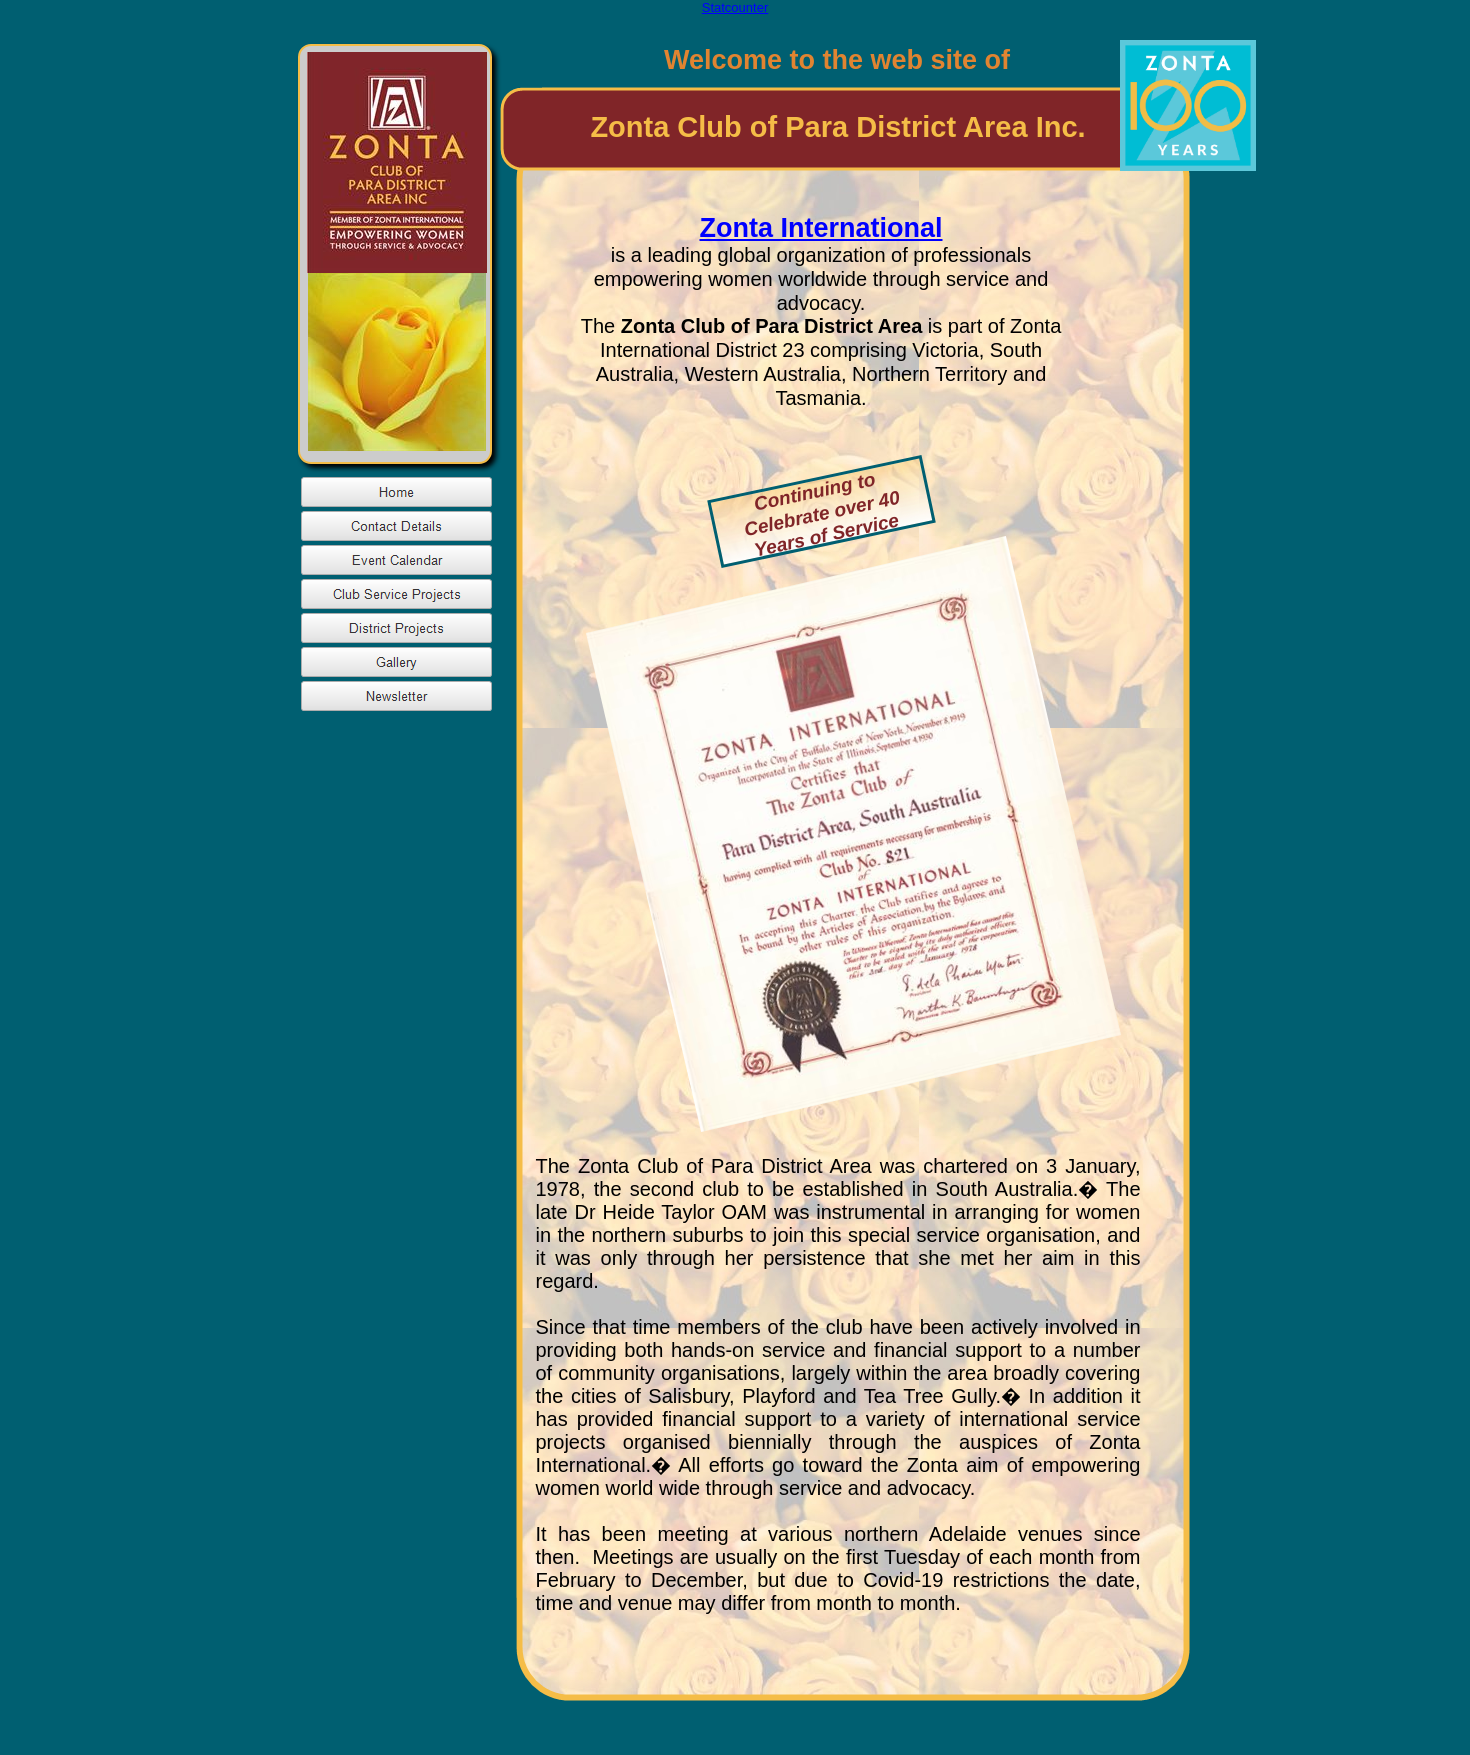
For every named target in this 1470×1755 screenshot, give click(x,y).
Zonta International (821, 228)
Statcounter (735, 7)
